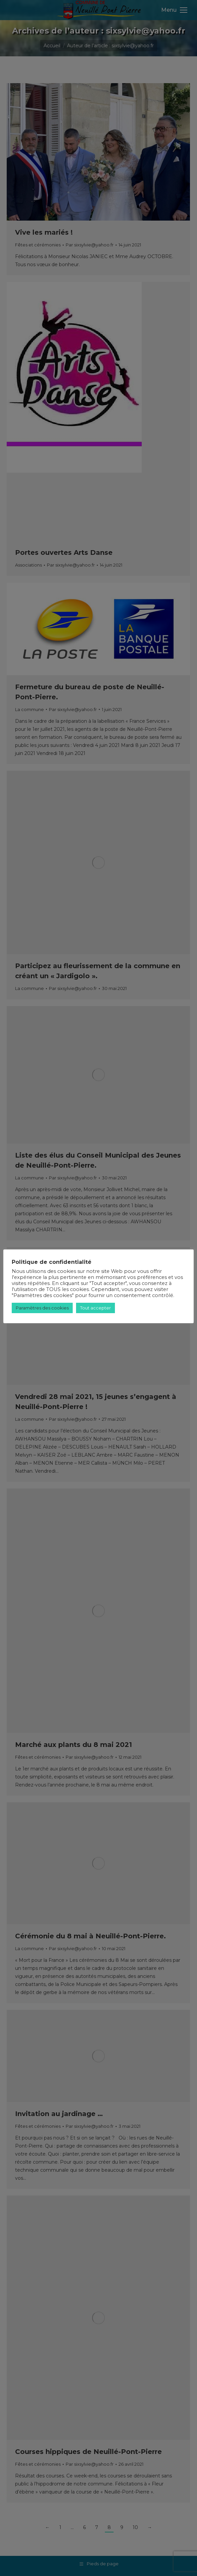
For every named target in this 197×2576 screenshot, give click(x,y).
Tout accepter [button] (95, 1307)
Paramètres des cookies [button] (42, 1307)
